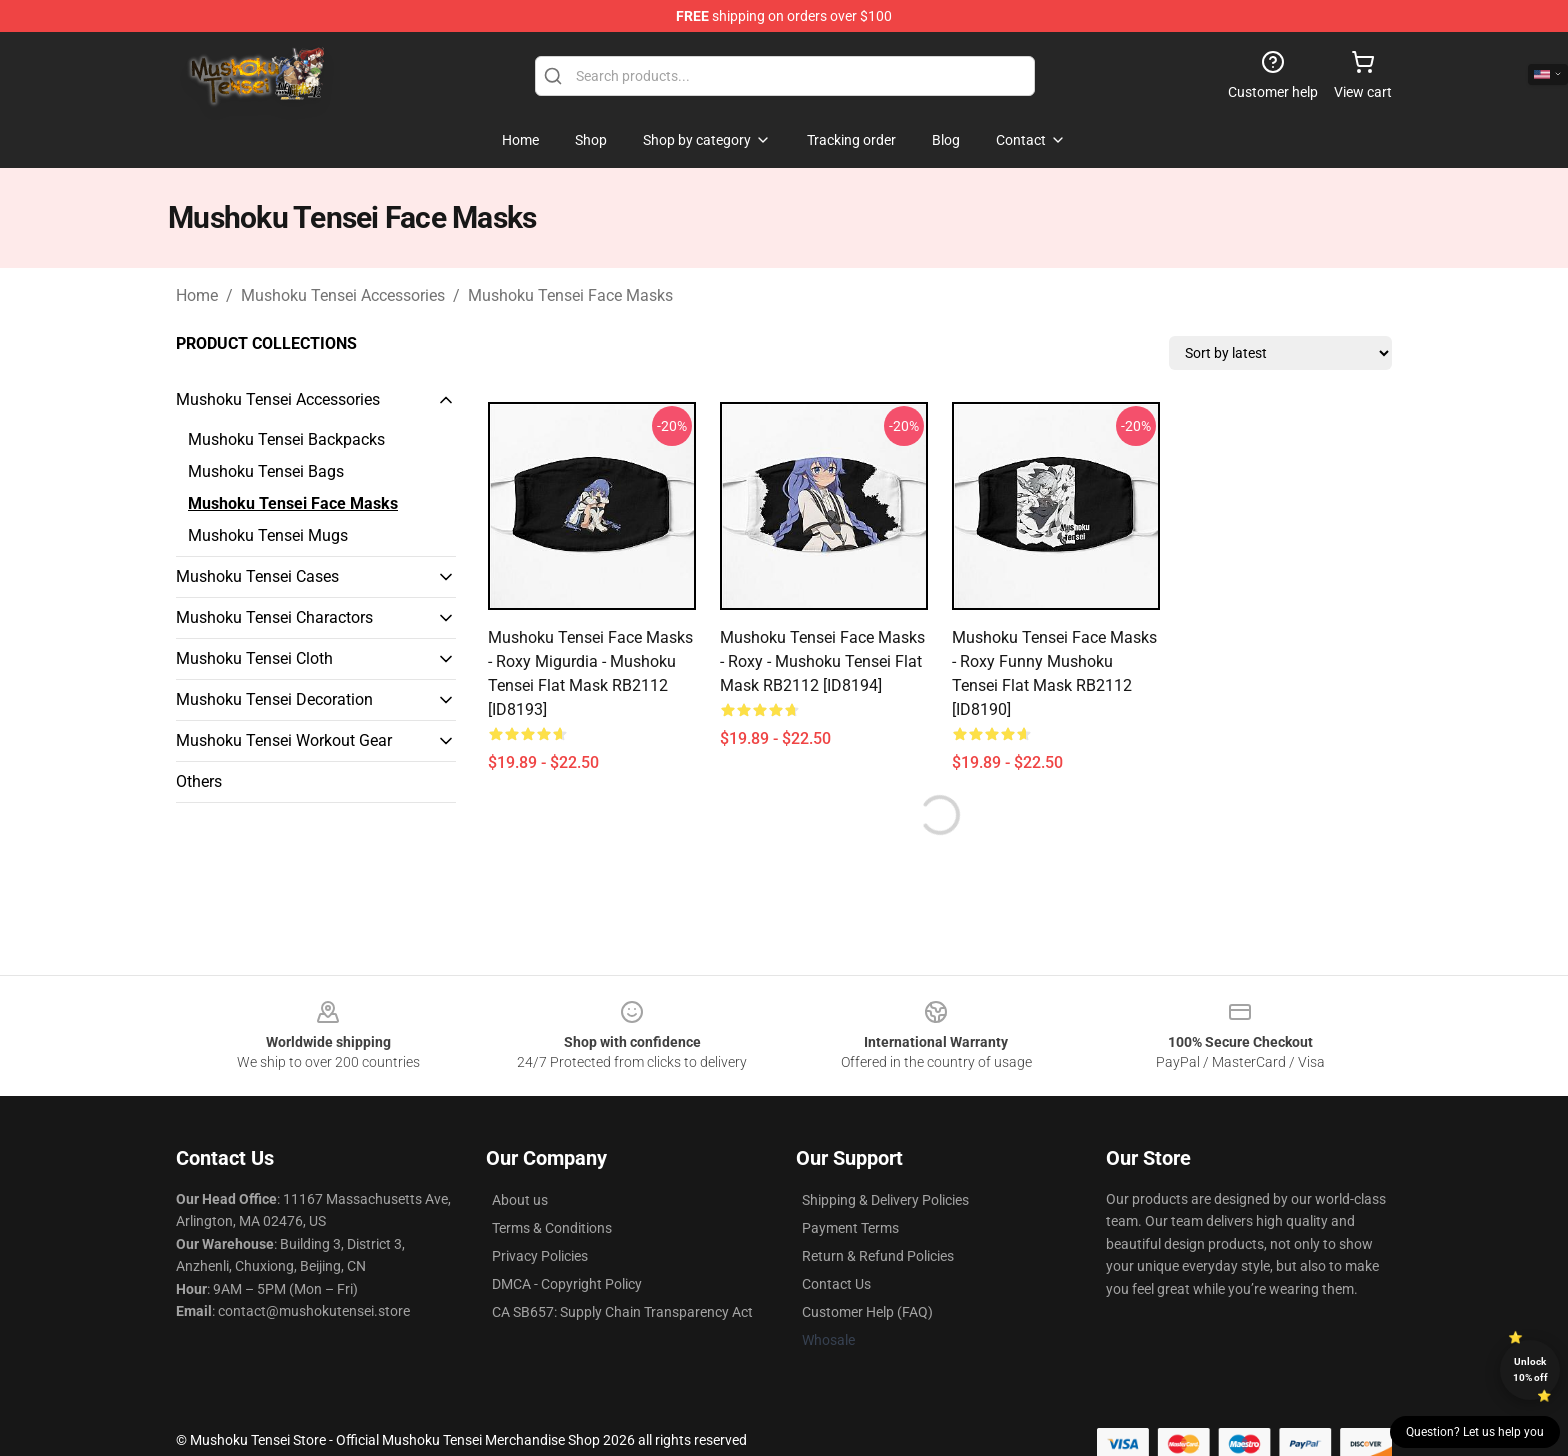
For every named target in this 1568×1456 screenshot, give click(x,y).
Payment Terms (850, 1228)
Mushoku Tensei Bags (266, 471)
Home (197, 295)
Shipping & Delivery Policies (885, 1200)
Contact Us (836, 1284)
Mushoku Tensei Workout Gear (284, 740)
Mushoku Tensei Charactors (274, 617)
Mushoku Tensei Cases (257, 576)
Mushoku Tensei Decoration (274, 699)
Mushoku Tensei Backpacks (286, 439)
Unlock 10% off (1530, 1369)
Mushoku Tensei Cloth (254, 658)
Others (199, 781)
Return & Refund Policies (878, 1256)
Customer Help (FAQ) (867, 1312)
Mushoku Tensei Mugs (268, 535)
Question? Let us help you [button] (1475, 1432)
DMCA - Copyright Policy (567, 1284)
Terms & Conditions (552, 1228)
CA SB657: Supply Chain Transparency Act (622, 1312)
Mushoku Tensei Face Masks (570, 295)
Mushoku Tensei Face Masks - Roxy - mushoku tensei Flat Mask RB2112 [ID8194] (822, 661)
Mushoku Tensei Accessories (343, 295)
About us (520, 1200)
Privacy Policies (540, 1256)
